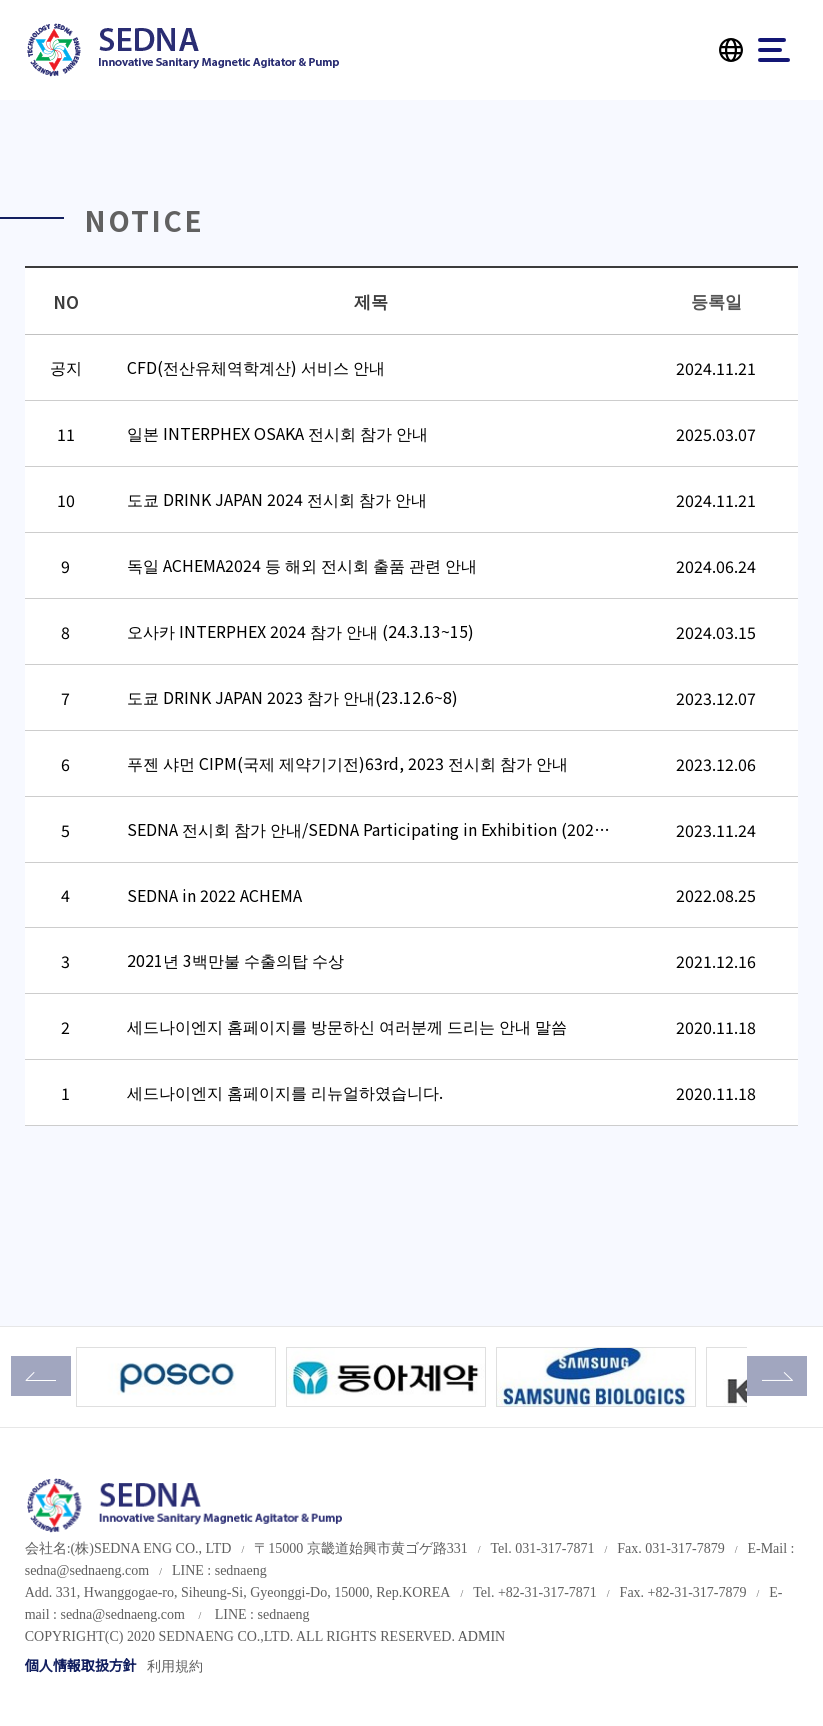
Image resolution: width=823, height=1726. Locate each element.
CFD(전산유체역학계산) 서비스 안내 (256, 367)
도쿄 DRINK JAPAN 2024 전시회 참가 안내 (277, 499)
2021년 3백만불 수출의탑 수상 (235, 960)
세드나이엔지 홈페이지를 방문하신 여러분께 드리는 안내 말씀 (347, 1026)
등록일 (716, 300)
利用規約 (175, 1666)
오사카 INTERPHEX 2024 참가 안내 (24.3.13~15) (300, 631)
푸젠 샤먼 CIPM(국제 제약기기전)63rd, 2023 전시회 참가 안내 (347, 763)
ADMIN (481, 1636)
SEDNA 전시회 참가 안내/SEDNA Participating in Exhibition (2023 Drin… (391, 829)
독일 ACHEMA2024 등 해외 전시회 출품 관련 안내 (302, 565)
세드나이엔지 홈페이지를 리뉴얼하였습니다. (285, 1092)
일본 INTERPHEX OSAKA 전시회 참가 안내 (277, 433)
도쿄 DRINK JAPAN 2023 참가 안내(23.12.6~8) (292, 697)
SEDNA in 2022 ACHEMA (214, 895)
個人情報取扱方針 (81, 1666)
